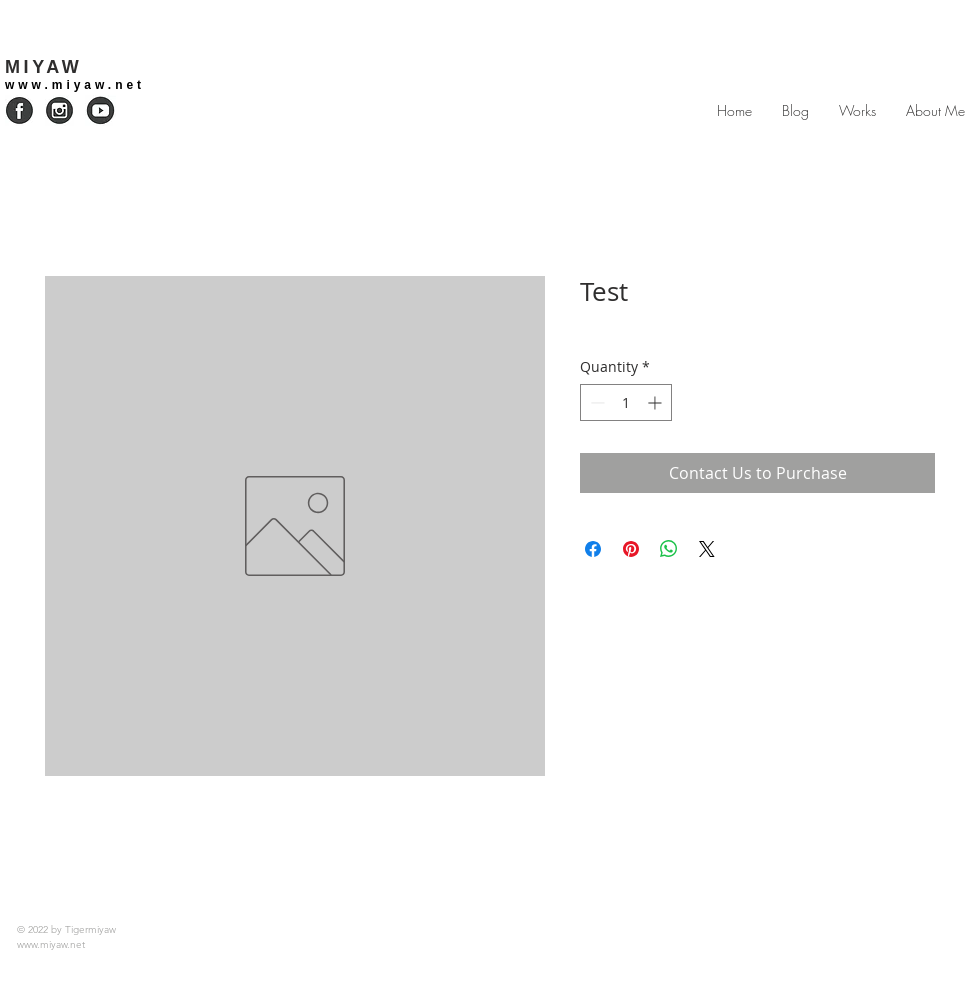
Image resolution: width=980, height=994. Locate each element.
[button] (857, 111)
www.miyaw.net (75, 85)
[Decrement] (595, 402)
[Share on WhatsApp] (669, 549)
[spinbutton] (626, 402)
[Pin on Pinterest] (631, 549)
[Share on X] (707, 549)
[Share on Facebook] (593, 549)
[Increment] (656, 402)
